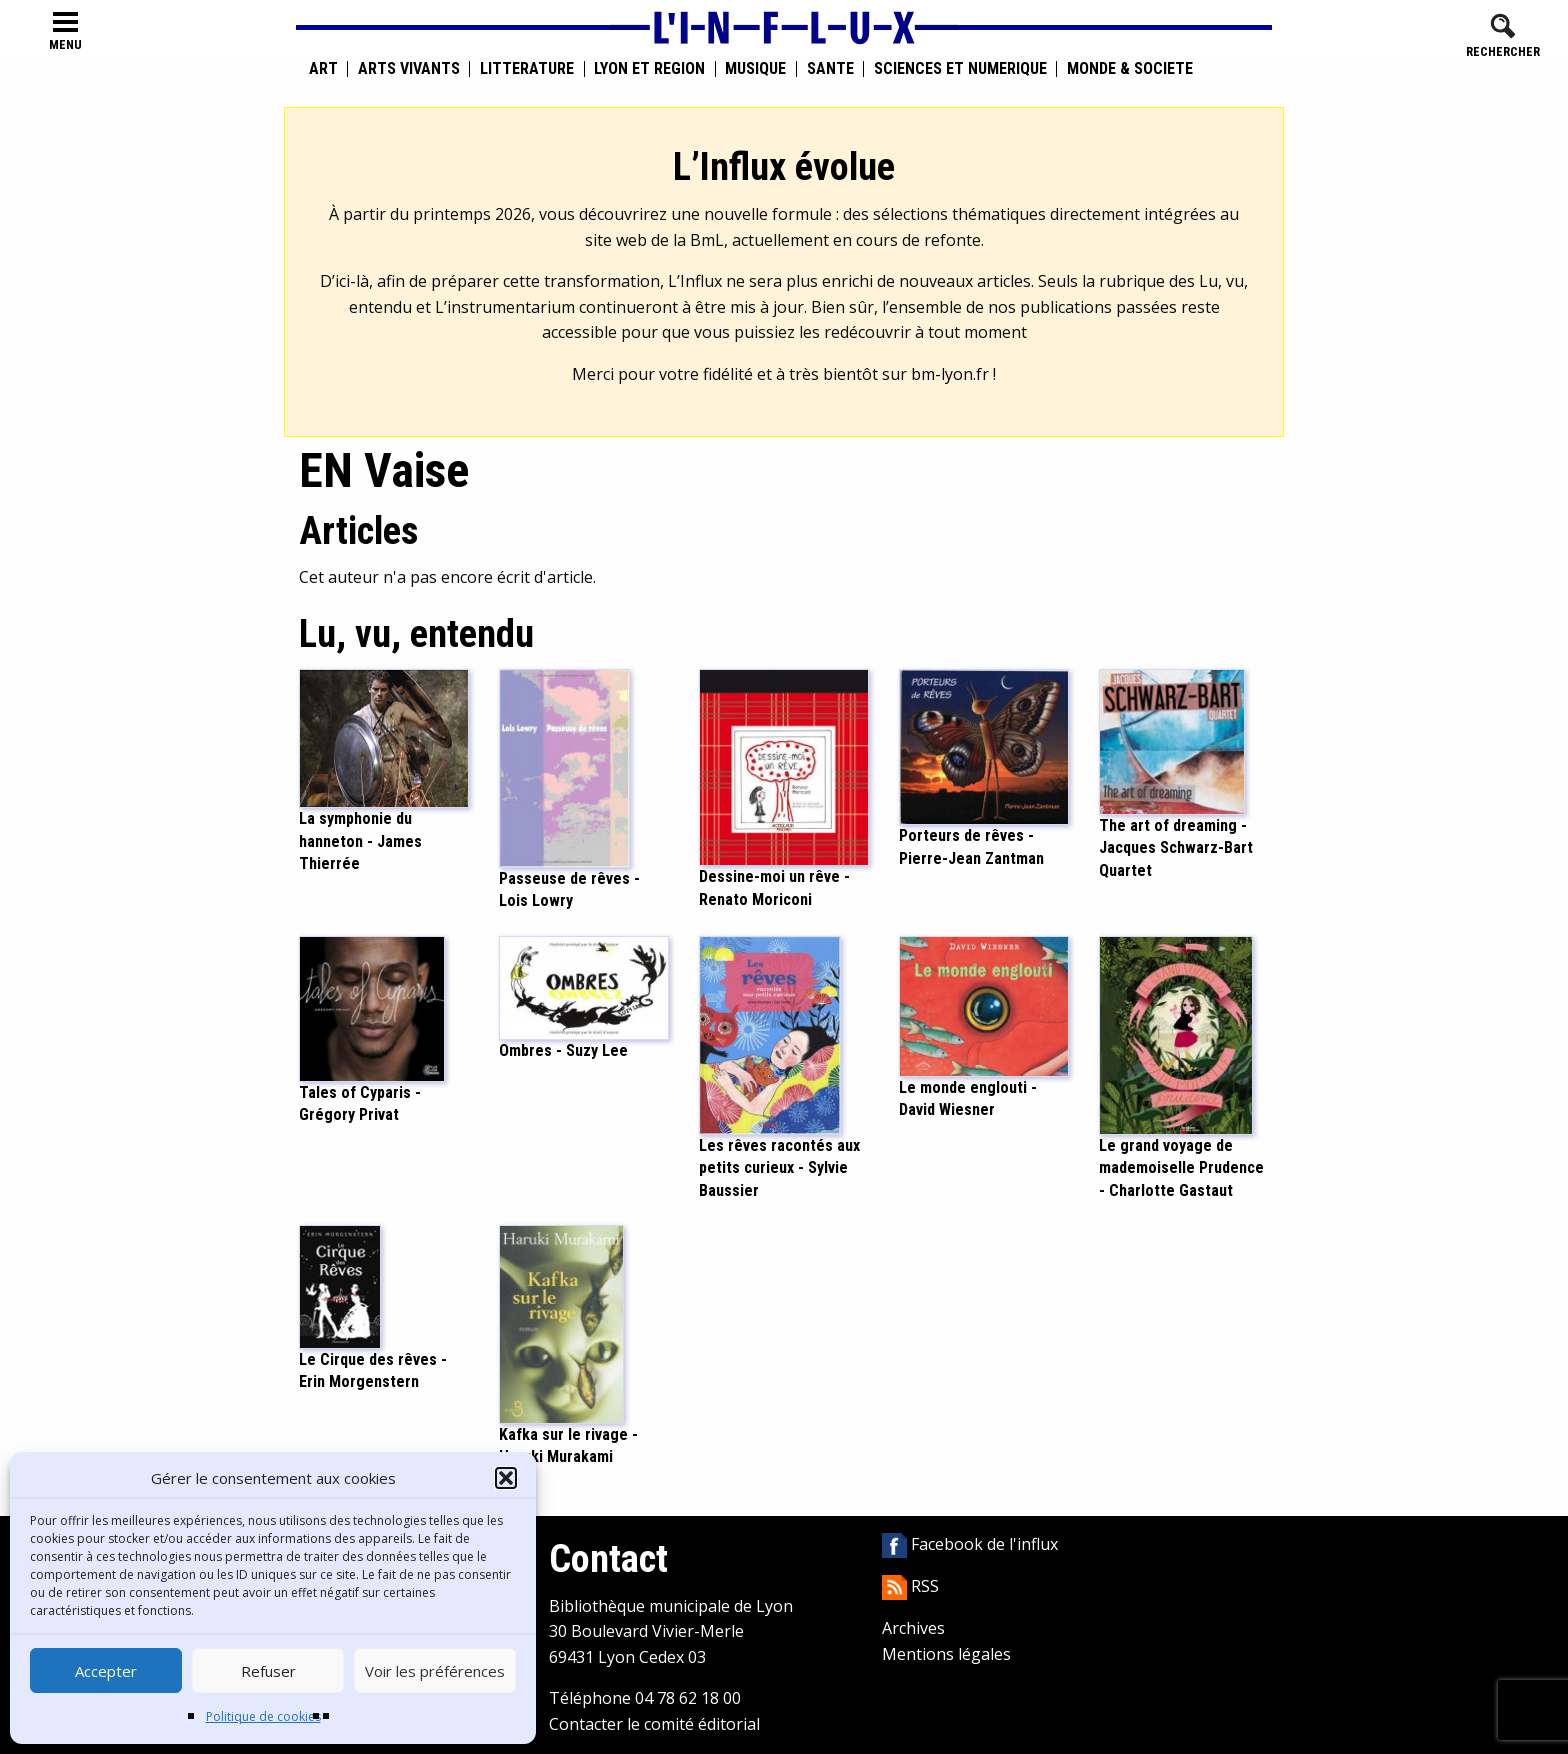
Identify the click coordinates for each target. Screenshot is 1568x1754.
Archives (913, 1628)
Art (323, 69)
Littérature (527, 69)
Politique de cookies (263, 1716)
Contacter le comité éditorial (654, 1724)
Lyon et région (649, 69)
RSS (910, 1586)
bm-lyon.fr (950, 374)
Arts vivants (409, 69)
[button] (506, 1478)
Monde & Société (1130, 69)
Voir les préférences (435, 1671)
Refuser (268, 1671)
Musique (755, 69)
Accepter (106, 1671)
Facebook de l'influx (970, 1544)
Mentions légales (946, 1654)
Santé (830, 69)
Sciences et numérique (960, 69)
